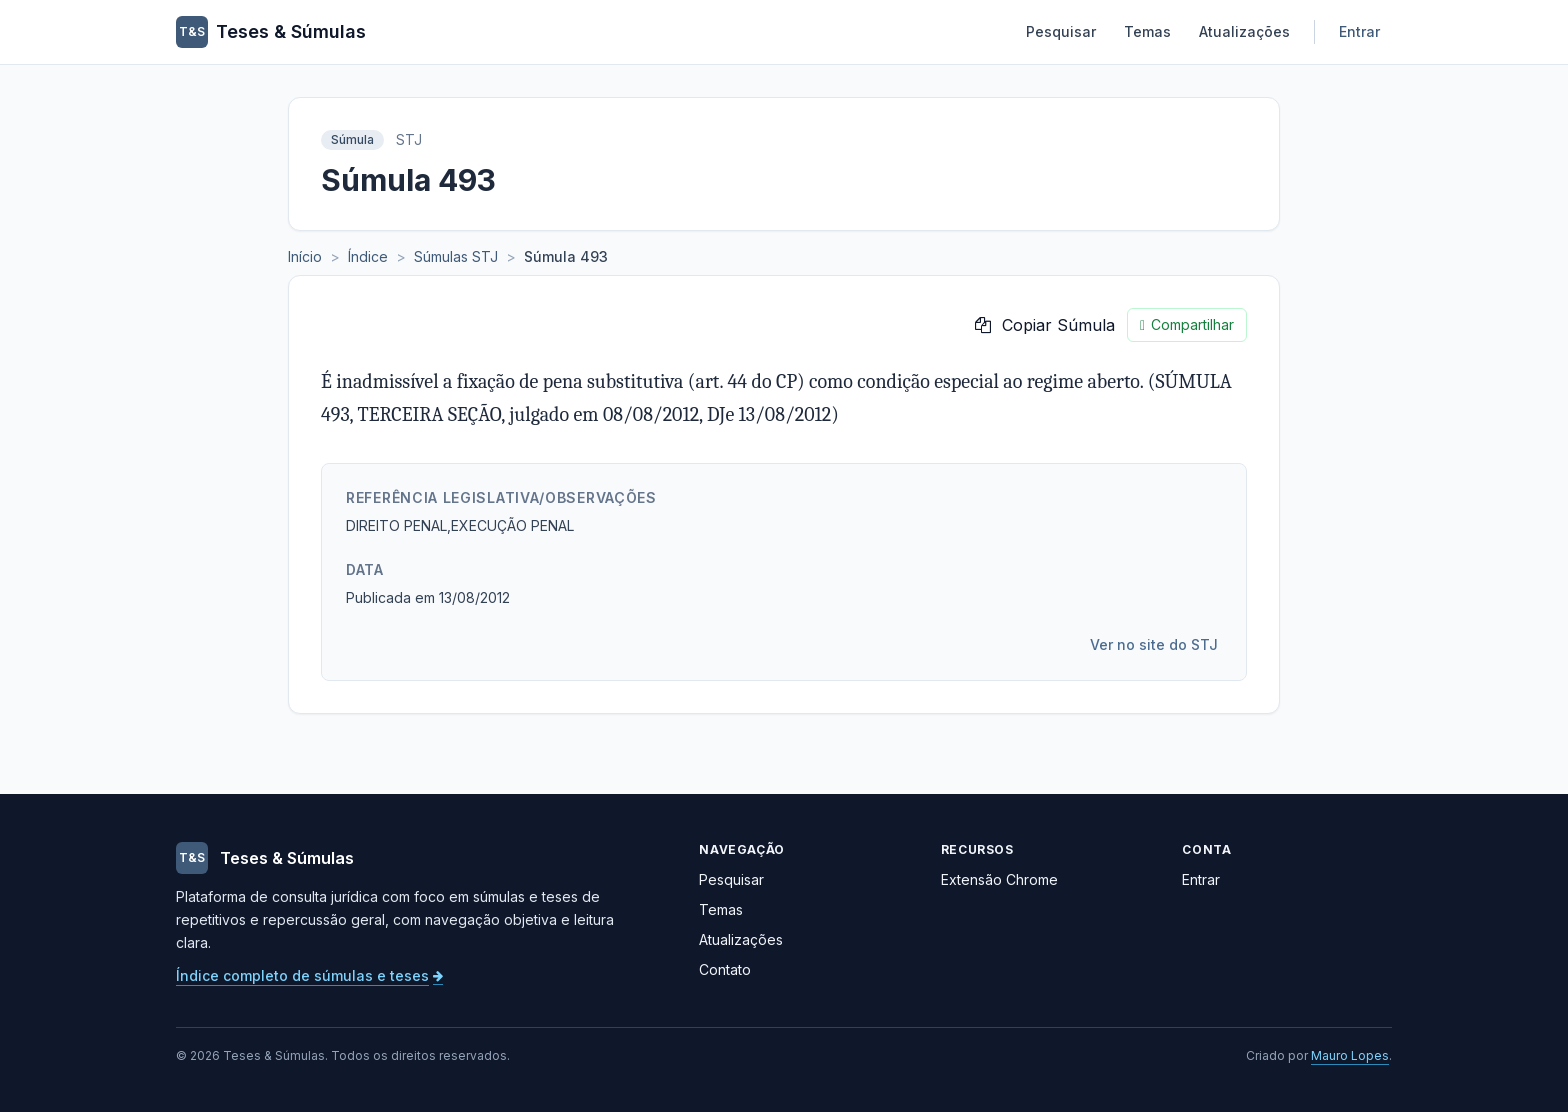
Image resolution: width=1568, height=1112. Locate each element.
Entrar (1359, 31)
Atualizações (1244, 31)
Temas (1147, 31)
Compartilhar (1187, 325)
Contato (725, 969)
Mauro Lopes (1350, 1055)
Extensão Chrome (999, 879)
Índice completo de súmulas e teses (309, 975)
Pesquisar (1061, 31)
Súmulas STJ (456, 256)
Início (305, 256)
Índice (368, 256)
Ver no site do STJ (1154, 644)
